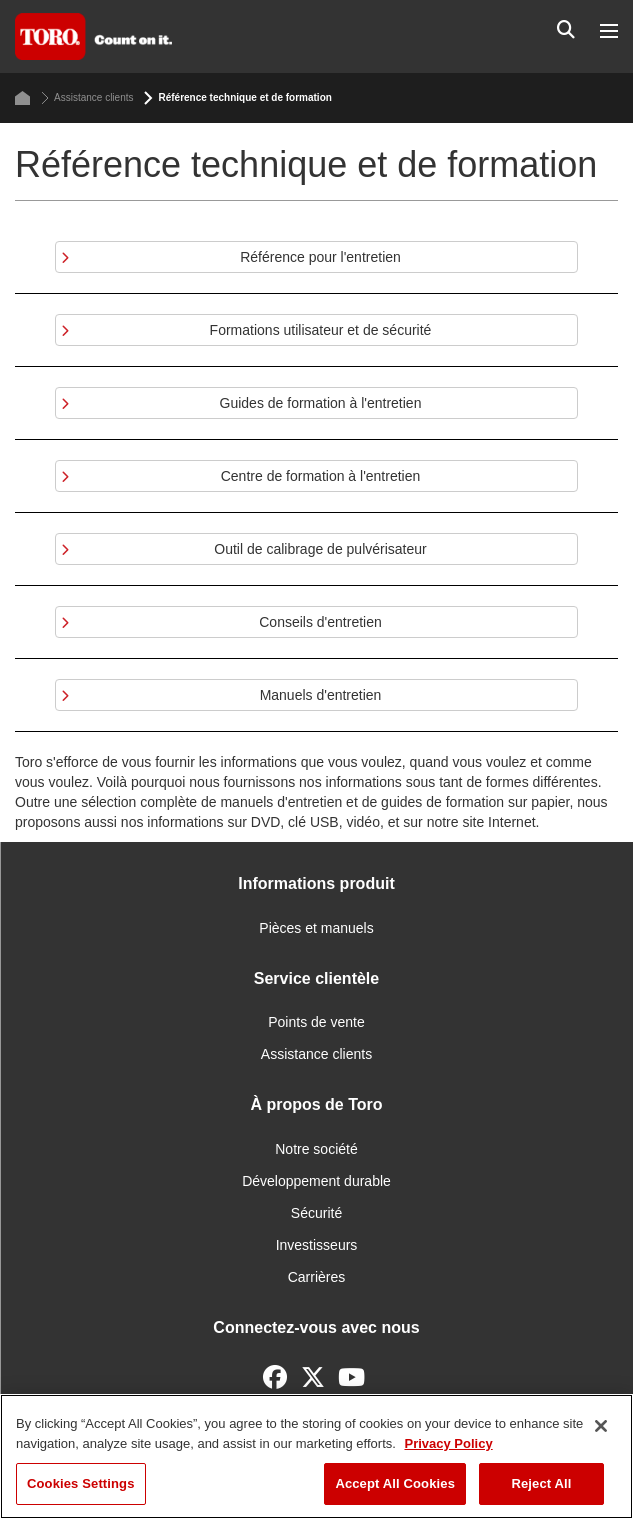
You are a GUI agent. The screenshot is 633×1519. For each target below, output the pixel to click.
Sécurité (316, 1213)
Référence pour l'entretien (320, 257)
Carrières (317, 1277)
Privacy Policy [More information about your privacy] (448, 1443)
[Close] (601, 1426)
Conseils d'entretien (320, 622)
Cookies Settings (81, 1483)
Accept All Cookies (395, 1483)
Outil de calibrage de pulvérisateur (320, 549)
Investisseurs (317, 1245)
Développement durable (316, 1181)
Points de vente (316, 1022)
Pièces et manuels (316, 928)
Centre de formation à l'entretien (321, 476)
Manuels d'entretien (321, 695)
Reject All (541, 1483)
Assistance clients (87, 98)
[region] (316, 1456)
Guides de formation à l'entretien (321, 403)
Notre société (316, 1149)
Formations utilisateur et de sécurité (321, 330)
